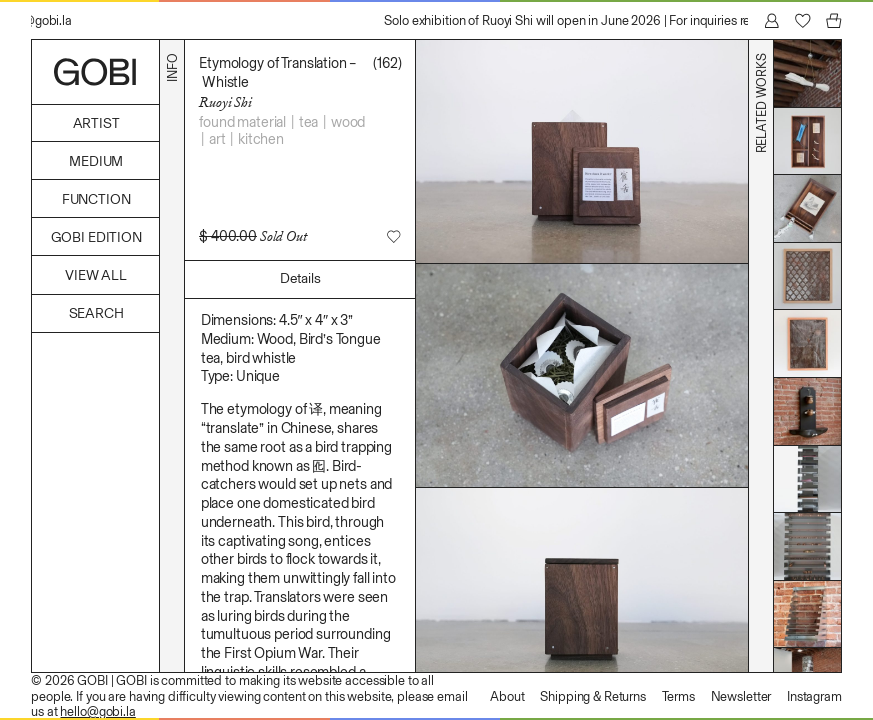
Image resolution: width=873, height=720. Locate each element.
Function (96, 199)
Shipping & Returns (593, 696)
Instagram (814, 696)
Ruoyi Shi (225, 102)
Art (217, 139)
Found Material (242, 122)
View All (96, 275)
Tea (309, 122)
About (507, 696)
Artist (96, 123)
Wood (348, 122)
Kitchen (261, 139)
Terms (678, 696)
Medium (96, 161)
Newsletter (741, 696)
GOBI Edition (96, 237)
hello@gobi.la (97, 711)
